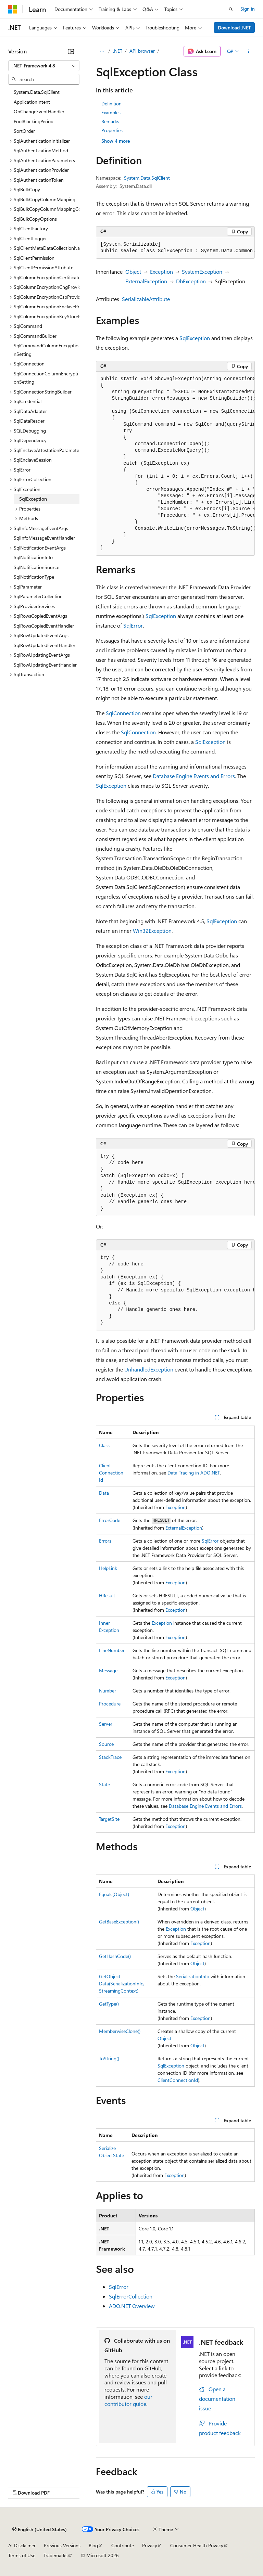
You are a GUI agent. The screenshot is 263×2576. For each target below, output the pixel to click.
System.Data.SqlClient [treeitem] (37, 92)
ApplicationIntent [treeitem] (32, 102)
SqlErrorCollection (130, 2296)
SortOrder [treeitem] (24, 131)
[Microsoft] (12, 9)
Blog (93, 2545)
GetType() (109, 2003)
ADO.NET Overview (132, 2305)
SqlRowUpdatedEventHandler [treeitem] (44, 645)
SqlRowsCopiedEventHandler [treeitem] (44, 625)
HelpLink (108, 1568)
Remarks (110, 121)
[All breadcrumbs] (102, 51)
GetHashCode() (115, 1956)
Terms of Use (21, 2555)
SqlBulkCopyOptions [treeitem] (35, 219)
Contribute (122, 2545)
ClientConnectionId (111, 1472)
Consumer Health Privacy (196, 2545)
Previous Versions (62, 2545)
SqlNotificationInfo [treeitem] (33, 557)
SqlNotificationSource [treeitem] (36, 567)
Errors (105, 1540)
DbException (191, 281)
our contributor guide (128, 2400)
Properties (112, 130)
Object (133, 271)
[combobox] (43, 65)
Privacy (149, 2545)
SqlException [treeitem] (33, 498)
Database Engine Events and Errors (194, 776)
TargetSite (109, 1819)
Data (104, 1493)
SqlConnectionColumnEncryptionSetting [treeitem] (46, 377)
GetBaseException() (119, 1921)
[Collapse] (70, 51)
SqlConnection (123, 713)
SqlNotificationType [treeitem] (34, 577)
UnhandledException (148, 1369)
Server (105, 1724)
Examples (111, 112)
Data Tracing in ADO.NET (193, 1472)
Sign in (247, 8)
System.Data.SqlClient (147, 178)
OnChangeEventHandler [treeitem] (39, 111)
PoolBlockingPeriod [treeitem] (33, 121)
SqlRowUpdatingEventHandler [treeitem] (45, 664)
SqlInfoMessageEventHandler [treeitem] (44, 537)
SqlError (133, 625)
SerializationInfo (192, 1976)
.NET (117, 51)
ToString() (109, 2058)
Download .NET (234, 27)
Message (108, 1670)
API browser (142, 51)
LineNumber (112, 1650)
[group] (175, 248)
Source (106, 1744)
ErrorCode (109, 1520)
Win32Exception (152, 930)
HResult (107, 1595)
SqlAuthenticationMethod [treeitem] (41, 150)
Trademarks (55, 2555)
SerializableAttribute (146, 298)
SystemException (202, 271)
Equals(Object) (114, 1894)
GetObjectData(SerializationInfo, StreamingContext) (122, 1983)
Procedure (110, 1703)
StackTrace (110, 1757)
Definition (111, 103)
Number (107, 1690)
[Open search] (231, 9)
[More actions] (249, 51)
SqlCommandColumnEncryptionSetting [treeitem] (46, 349)
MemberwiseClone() (119, 2031)
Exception (161, 271)
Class (104, 1445)
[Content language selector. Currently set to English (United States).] (39, 2529)
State (104, 1784)
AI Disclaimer (22, 2545)
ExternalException (146, 281)
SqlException (194, 338)
